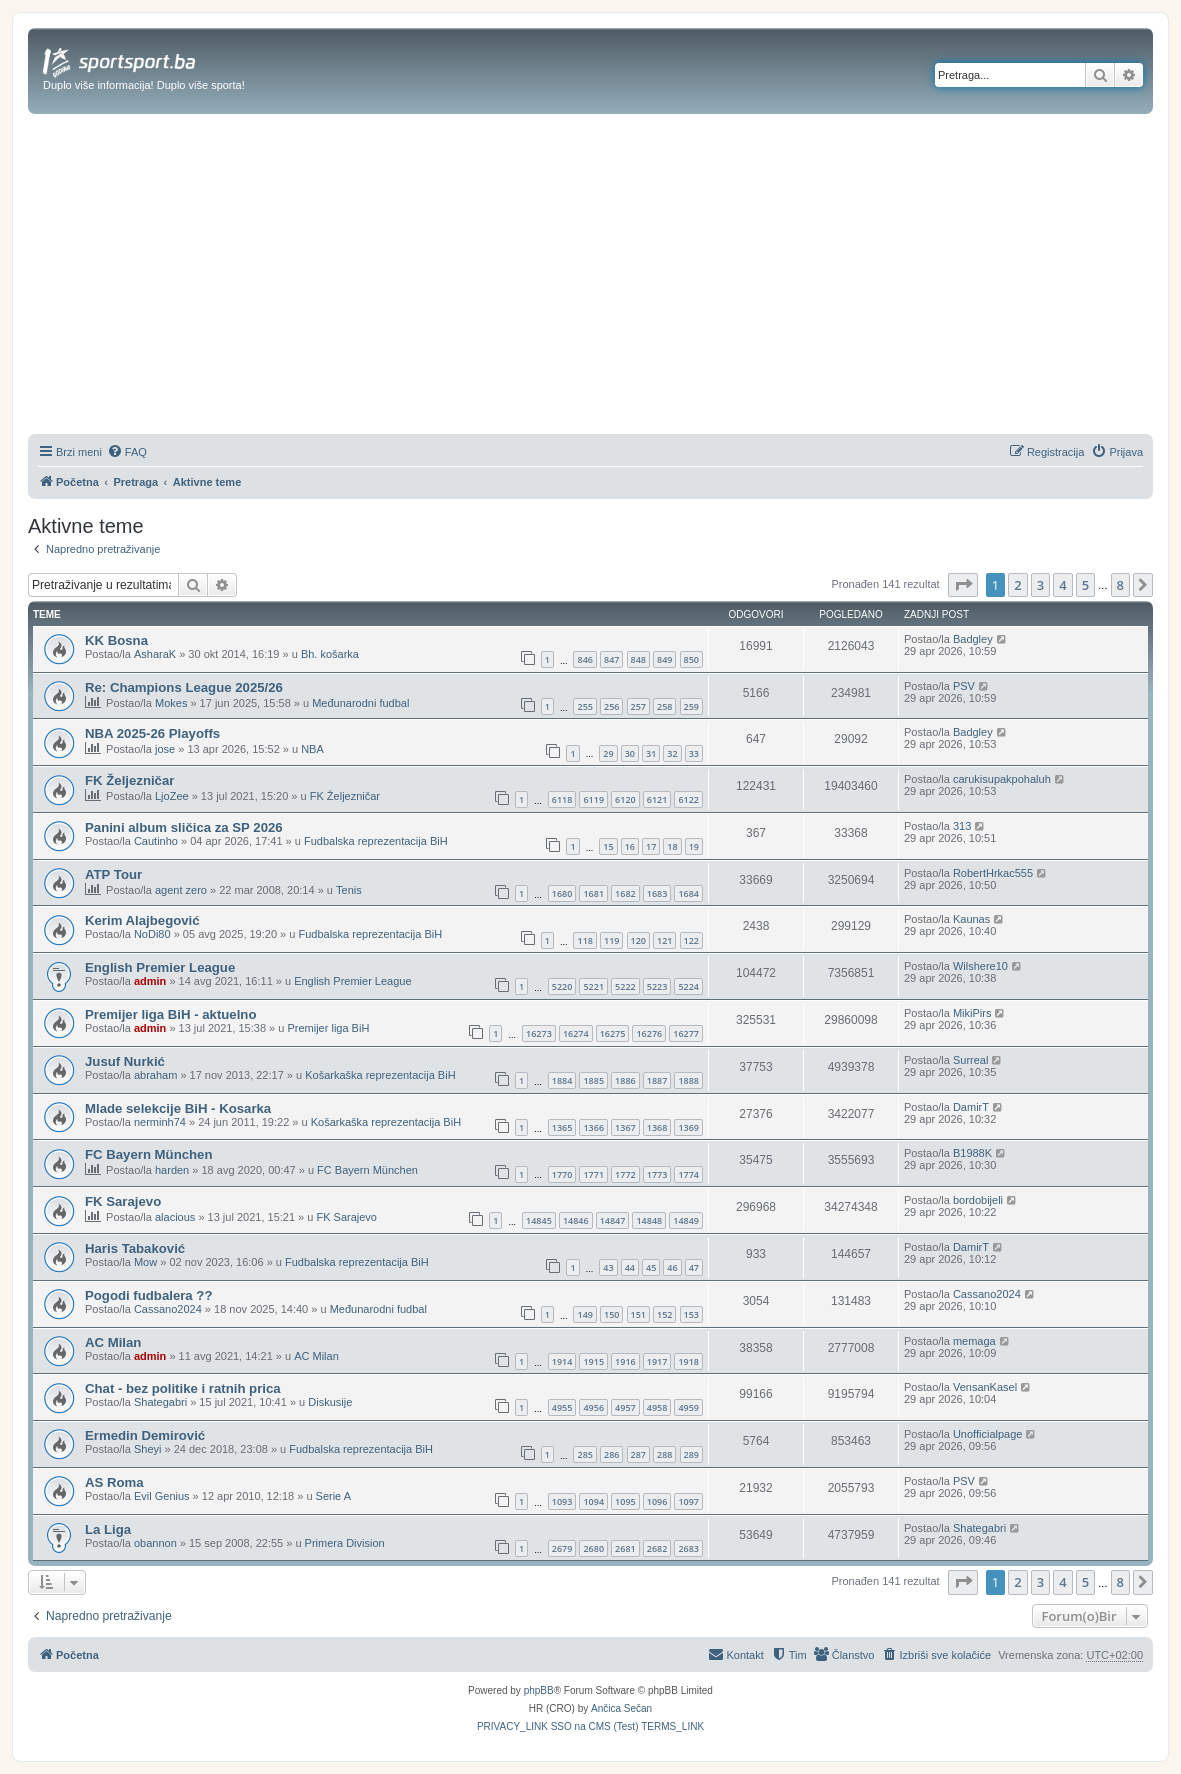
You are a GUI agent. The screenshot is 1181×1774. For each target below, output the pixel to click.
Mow (145, 1262)
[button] (963, 585)
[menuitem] (127, 452)
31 (651, 753)
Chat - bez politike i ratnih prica (183, 1388)
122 (691, 940)
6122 (688, 799)
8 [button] (1120, 585)
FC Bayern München (149, 1154)
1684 (688, 893)
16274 (576, 1033)
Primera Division (345, 1543)
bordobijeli (978, 1200)
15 (608, 846)
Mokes (171, 703)
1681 (593, 893)
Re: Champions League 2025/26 (184, 687)
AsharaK (155, 654)
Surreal (970, 1060)
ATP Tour (113, 874)
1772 (625, 1174)
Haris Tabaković (135, 1248)
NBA (312, 749)
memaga (974, 1341)
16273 (539, 1033)
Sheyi (148, 1449)
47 (694, 1267)
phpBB (539, 1690)
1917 (657, 1361)
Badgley (973, 639)
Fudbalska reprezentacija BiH (376, 841)
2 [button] (1017, 585)
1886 (625, 1080)
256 (611, 706)
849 (664, 659)
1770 (562, 1174)
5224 (688, 986)
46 (672, 1267)
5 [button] (1085, 585)
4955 (562, 1407)
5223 (657, 986)
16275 (613, 1033)
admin (150, 981)
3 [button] (1040, 585)
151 (638, 1314)
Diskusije (330, 1402)
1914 (562, 1361)
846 (584, 659)
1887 (657, 1080)
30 (630, 753)
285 (584, 1454)
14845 (539, 1220)
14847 (613, 1220)
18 (672, 846)
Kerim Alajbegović (142, 920)
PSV (964, 686)
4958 (657, 1407)
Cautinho (156, 841)
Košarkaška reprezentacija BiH (380, 1075)
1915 (593, 1361)
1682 (625, 893)
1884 (562, 1080)
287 (638, 1454)
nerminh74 (160, 1122)
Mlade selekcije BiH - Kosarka (178, 1108)
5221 (593, 986)
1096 (657, 1501)
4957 (625, 1407)
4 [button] (1062, 585)
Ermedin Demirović (145, 1435)
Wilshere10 (980, 966)
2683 (688, 1548)
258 (664, 706)
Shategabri (160, 1402)
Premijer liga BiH (328, 1028)
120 (638, 940)
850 (691, 659)
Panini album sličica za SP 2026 (184, 827)
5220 (562, 986)
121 (664, 940)
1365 (562, 1127)
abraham (155, 1075)
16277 (686, 1033)
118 (584, 940)
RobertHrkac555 (993, 873)
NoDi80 (152, 934)
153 (691, 1314)
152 (664, 1314)
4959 (688, 1407)
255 (584, 706)
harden (172, 1170)
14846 (576, 1220)
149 (584, 1314)
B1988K (972, 1153)
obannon (155, 1543)
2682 (657, 1548)
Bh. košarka (330, 654)
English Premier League (160, 967)
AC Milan (113, 1342)
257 (638, 706)
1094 (593, 1501)
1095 (625, 1501)
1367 (625, 1127)
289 (691, 1454)
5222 (625, 986)
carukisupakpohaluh (1002, 779)
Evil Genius (162, 1496)
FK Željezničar (129, 780)
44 (630, 1267)
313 (962, 826)
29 (608, 753)
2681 (625, 1548)
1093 (562, 1501)
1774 (688, 1174)
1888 (688, 1080)
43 (608, 1267)
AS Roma (114, 1482)
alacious (175, 1217)
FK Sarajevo (123, 1201)
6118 (562, 799)
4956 (593, 1407)
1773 (657, 1174)
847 (611, 659)
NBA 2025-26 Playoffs (152, 733)
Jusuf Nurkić (125, 1061)
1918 (688, 1361)
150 (611, 1314)
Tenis (349, 890)
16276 (649, 1033)
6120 (625, 799)
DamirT (971, 1107)
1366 (593, 1127)
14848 (649, 1220)
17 (651, 846)
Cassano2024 (168, 1309)
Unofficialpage (988, 1434)
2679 (562, 1548)
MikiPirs (972, 1013)
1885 (593, 1080)
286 (611, 1454)
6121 (657, 799)
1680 (562, 893)
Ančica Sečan (621, 1708)
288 (664, 1454)
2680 (593, 1548)
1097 (688, 1501)
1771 (593, 1174)
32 (672, 753)
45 (651, 1267)
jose (165, 749)
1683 (657, 893)
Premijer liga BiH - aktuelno (170, 1014)
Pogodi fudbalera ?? (148, 1295)
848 (638, 659)
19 (694, 846)
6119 (593, 799)
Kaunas (971, 919)
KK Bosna (116, 640)
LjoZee (172, 796)
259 (691, 706)
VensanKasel (985, 1387)
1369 (688, 1127)
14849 (686, 1220)
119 (611, 940)
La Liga (108, 1529)
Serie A (333, 1496)
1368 (657, 1127)
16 (630, 846)
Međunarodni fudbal (360, 703)
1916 (625, 1361)
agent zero (181, 890)
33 (694, 753)
